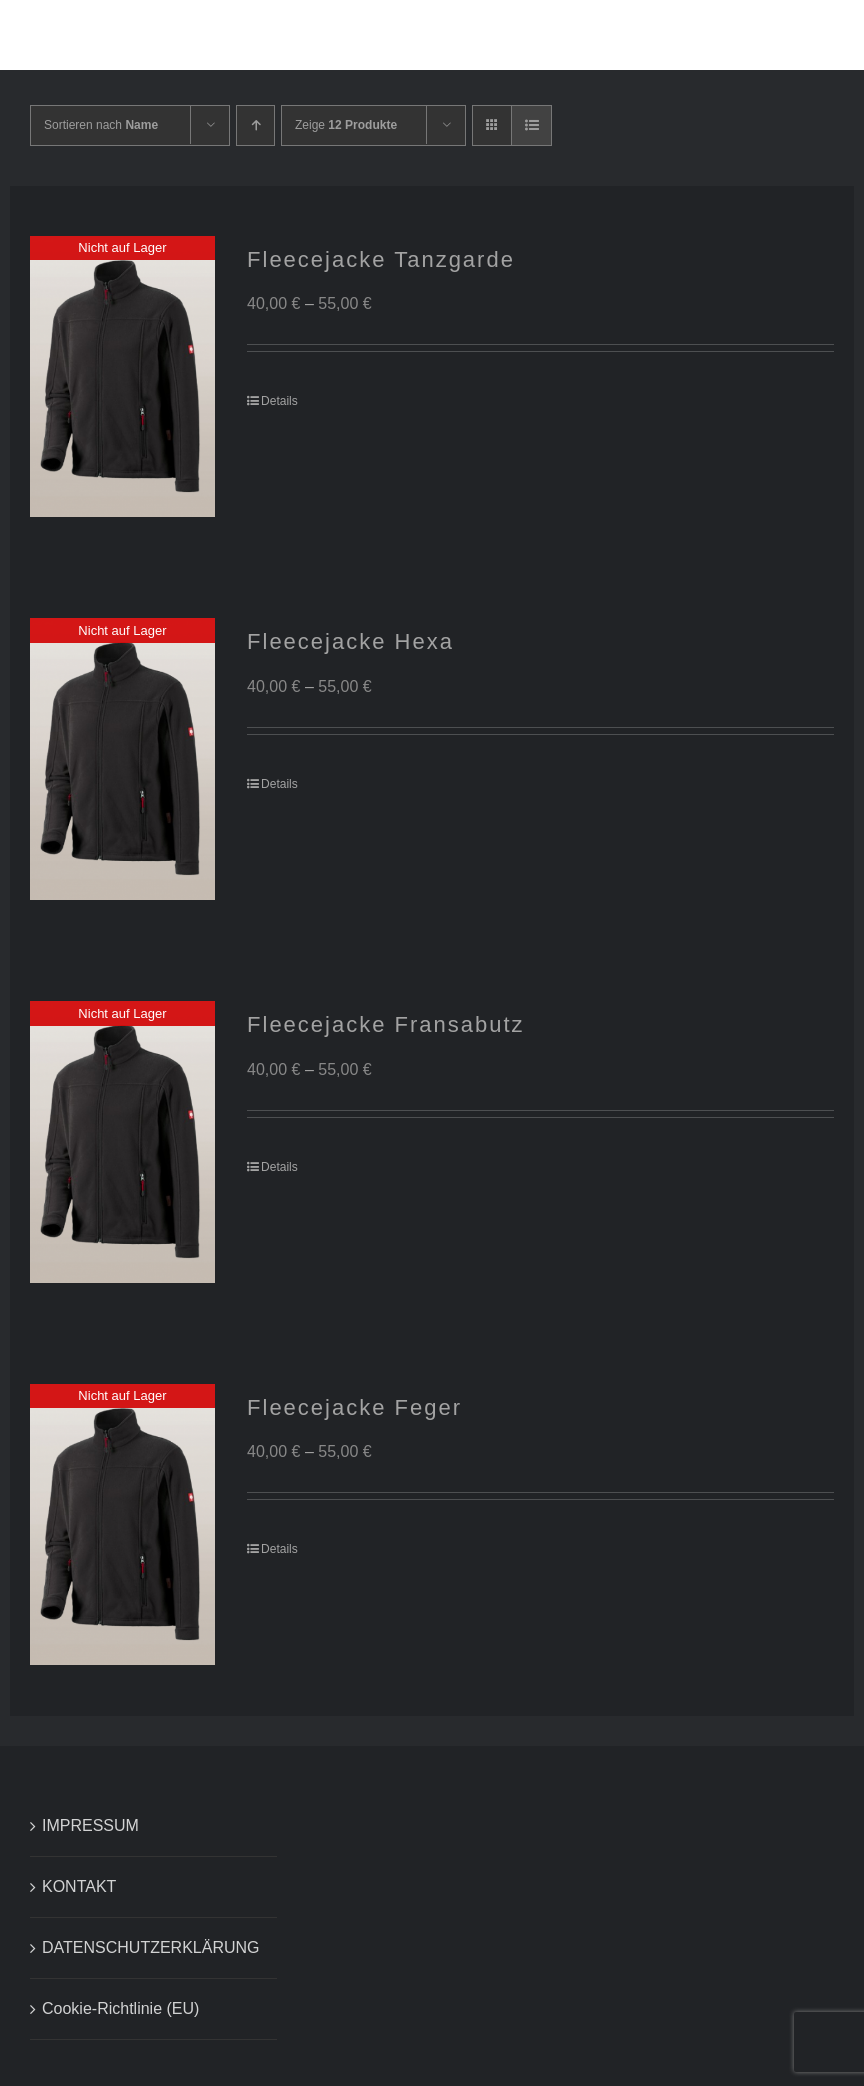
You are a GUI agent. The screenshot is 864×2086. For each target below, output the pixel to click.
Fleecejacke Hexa (350, 641)
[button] (799, 35)
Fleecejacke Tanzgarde (381, 259)
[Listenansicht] (531, 125)
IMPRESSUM (90, 1825)
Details (279, 401)
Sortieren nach (101, 125)
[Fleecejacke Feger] (122, 1525)
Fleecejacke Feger (354, 1407)
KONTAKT (79, 1886)
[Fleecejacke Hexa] (122, 759)
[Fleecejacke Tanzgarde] (122, 377)
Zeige (346, 125)
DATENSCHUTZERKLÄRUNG (151, 1947)
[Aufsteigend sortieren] (255, 125)
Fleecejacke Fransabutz (386, 1024)
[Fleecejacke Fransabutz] (122, 1142)
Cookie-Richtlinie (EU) (120, 2008)
